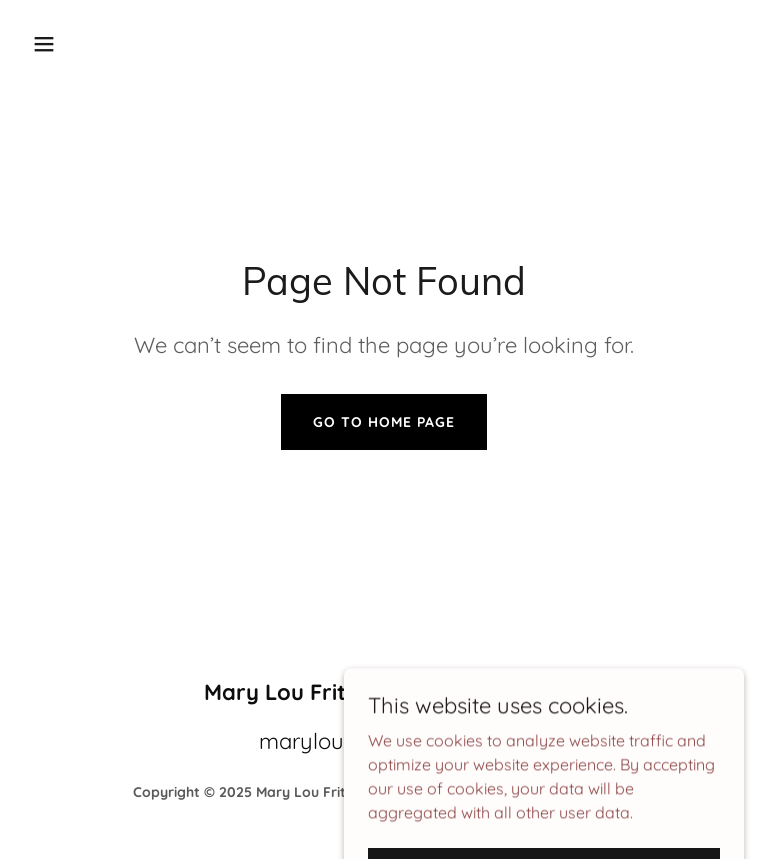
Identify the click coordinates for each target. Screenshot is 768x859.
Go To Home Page (384, 422)
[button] (106, 44)
